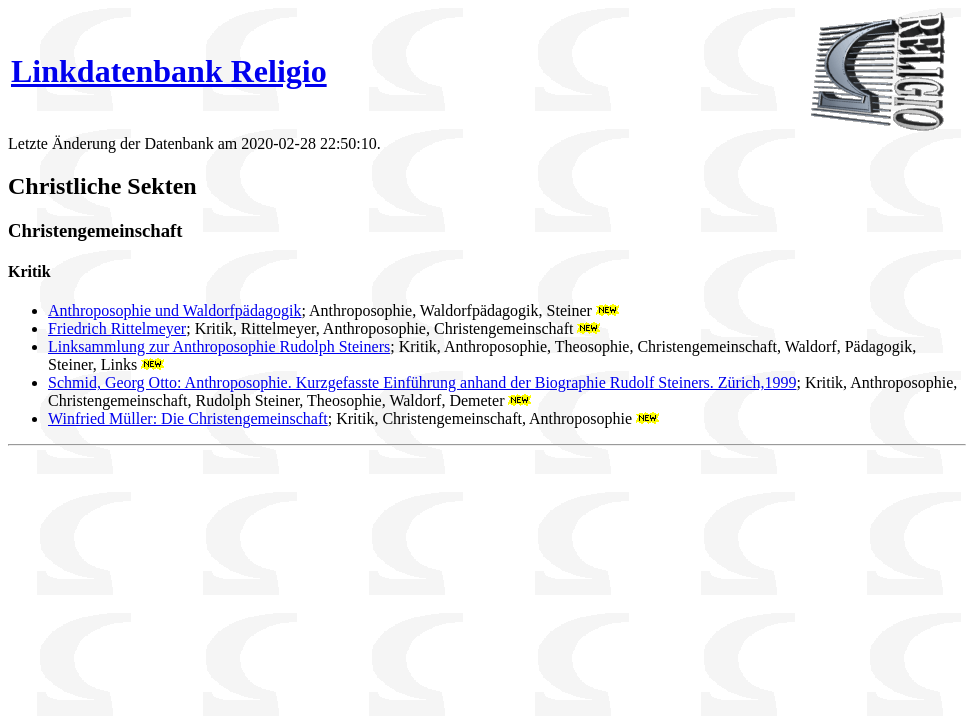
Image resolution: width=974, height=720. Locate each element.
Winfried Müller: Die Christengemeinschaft (188, 418)
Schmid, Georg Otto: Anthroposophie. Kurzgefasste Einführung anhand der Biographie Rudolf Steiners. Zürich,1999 (422, 382)
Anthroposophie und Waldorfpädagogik (174, 310)
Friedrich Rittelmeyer (117, 328)
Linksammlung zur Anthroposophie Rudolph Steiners (219, 346)
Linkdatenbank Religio (169, 71)
